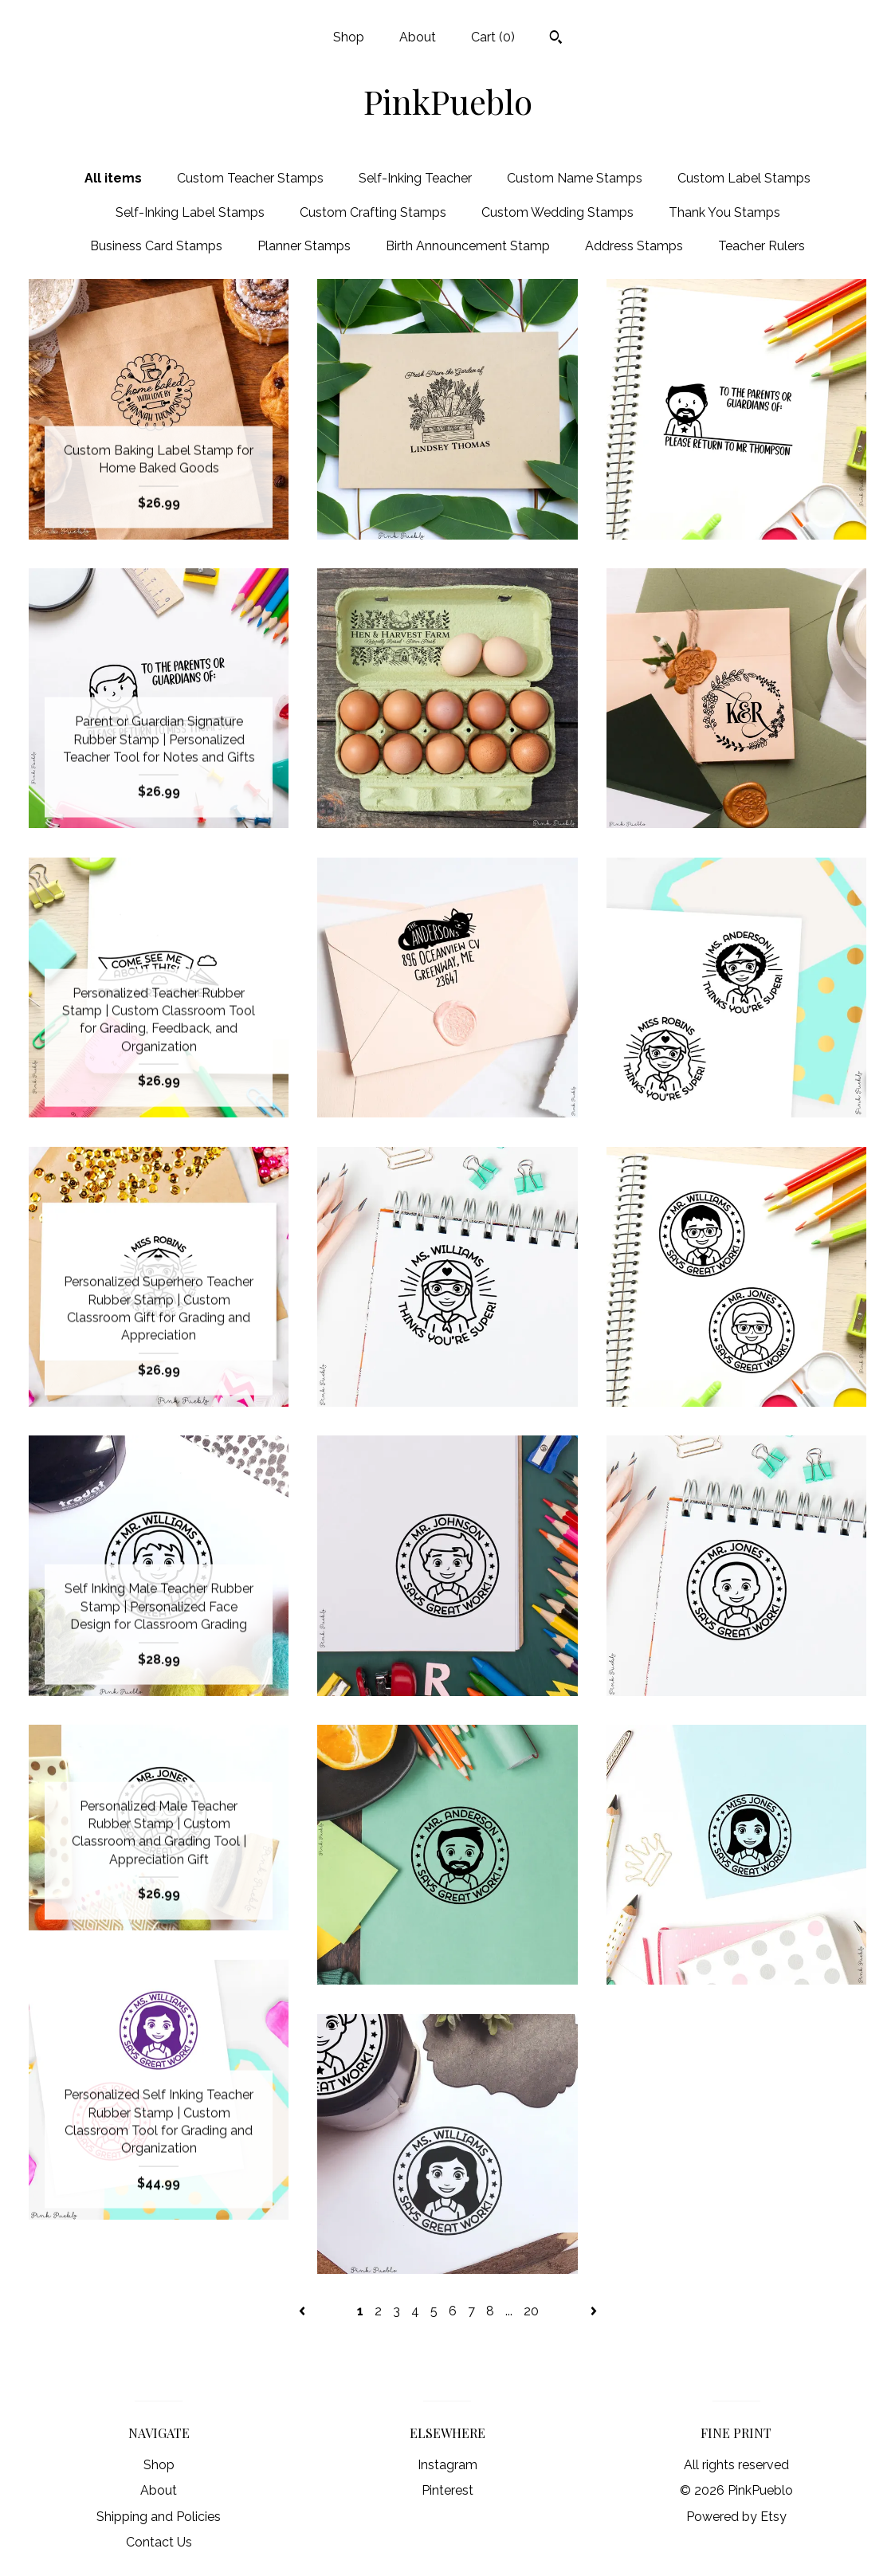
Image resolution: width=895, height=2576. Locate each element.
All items (113, 178)
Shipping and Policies (158, 2516)
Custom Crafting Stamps (373, 212)
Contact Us (159, 2542)
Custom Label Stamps (744, 178)
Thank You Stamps (724, 212)
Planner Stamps (304, 245)
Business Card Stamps (156, 245)
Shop (348, 37)
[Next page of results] (594, 2311)
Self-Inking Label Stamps (190, 212)
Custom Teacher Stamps (250, 178)
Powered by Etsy (736, 2516)
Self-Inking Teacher (415, 178)
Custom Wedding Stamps (557, 212)
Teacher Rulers (761, 245)
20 (531, 2311)
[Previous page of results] (303, 2311)
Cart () (493, 37)
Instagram (447, 2464)
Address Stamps (634, 245)
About (417, 37)
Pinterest (447, 2490)
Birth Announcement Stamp (468, 245)
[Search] (556, 39)
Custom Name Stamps (574, 178)
